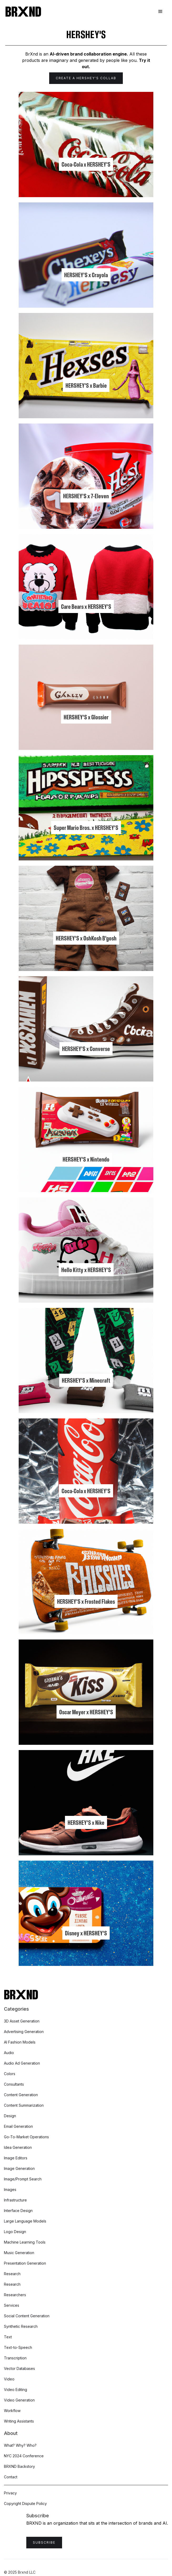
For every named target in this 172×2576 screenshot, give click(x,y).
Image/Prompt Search (23, 2179)
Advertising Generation (24, 2031)
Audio (9, 2052)
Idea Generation (18, 2147)
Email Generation (18, 2126)
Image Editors (15, 2158)
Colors (9, 2073)
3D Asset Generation (21, 2021)
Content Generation (21, 2094)
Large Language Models (25, 2221)
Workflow (12, 2410)
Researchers (15, 2295)
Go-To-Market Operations (26, 2137)
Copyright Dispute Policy (25, 2503)
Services (11, 2305)
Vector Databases (19, 2368)
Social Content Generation (26, 2316)
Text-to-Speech (18, 2347)
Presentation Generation (25, 2263)
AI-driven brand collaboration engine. (89, 54)
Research (12, 2273)
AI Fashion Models (20, 2042)
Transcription (15, 2358)
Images (10, 2189)
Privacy (10, 2493)
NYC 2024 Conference (24, 2456)
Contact (10, 2477)
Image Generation (19, 2168)
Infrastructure (15, 2200)
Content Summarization (24, 2105)
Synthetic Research (21, 2326)
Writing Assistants (19, 2421)
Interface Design (18, 2210)
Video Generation (19, 2400)
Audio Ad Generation (22, 2063)
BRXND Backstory (19, 2466)
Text (8, 2337)
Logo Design (15, 2231)
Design (10, 2116)
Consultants (14, 2084)
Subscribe (44, 2542)
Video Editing (15, 2389)
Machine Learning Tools (24, 2242)
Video (9, 2379)
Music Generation (19, 2252)
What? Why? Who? (20, 2445)
